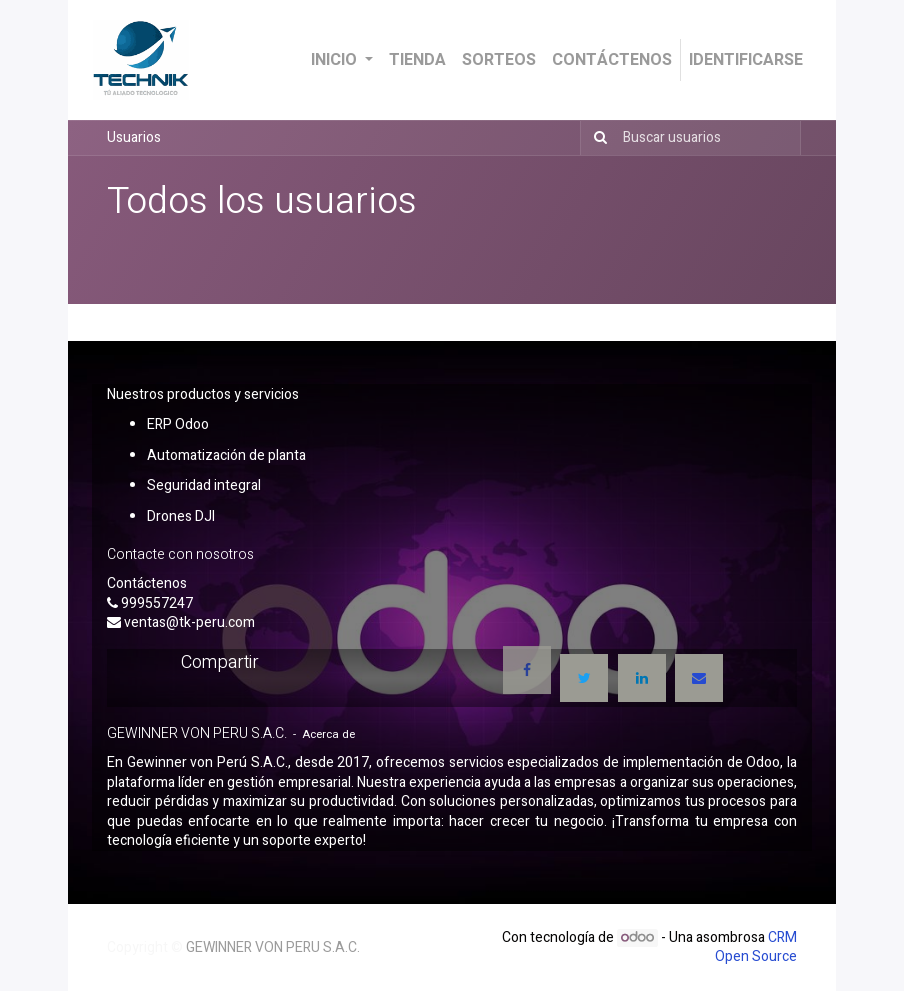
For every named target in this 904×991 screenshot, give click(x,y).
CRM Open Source (756, 947)
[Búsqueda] (596, 138)
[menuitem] (417, 60)
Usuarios (134, 137)
